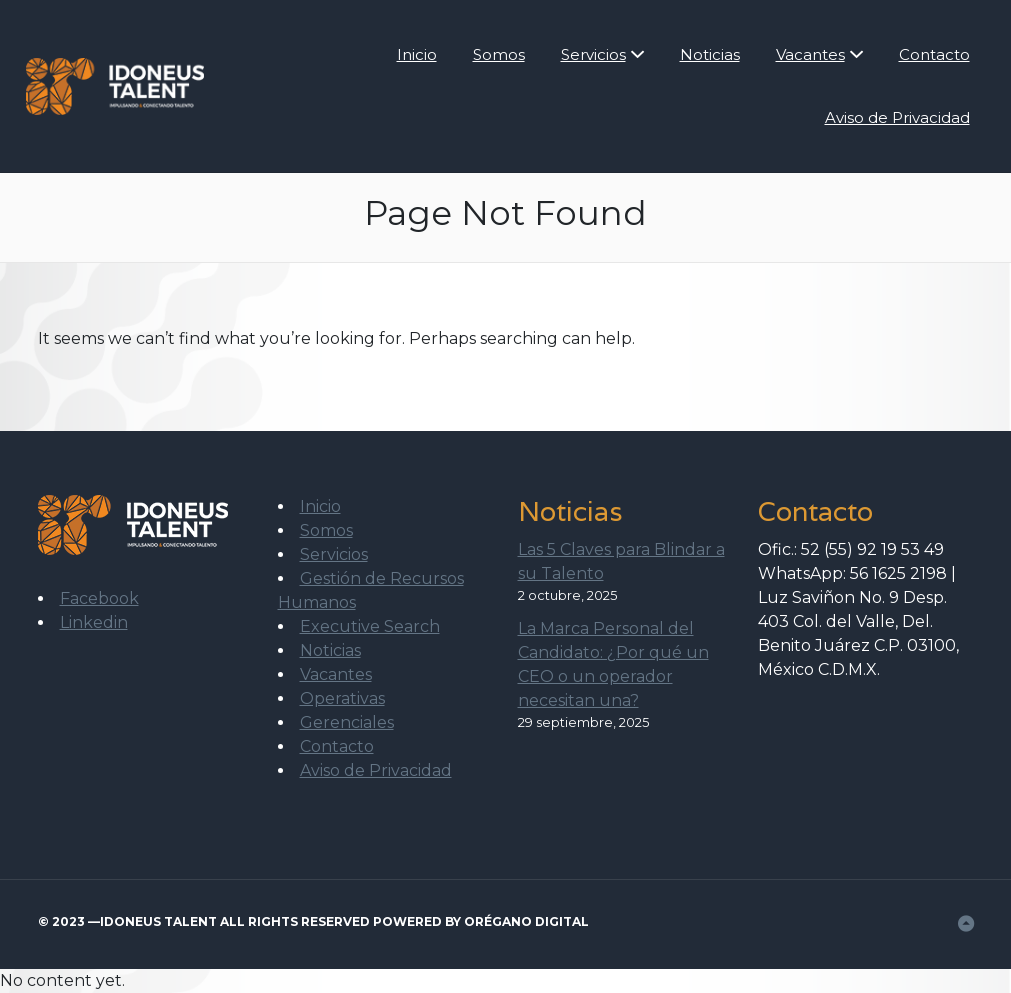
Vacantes (810, 54)
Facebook (99, 598)
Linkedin (94, 622)
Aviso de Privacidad (897, 117)
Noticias (710, 54)
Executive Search (370, 626)
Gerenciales (347, 722)
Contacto (934, 54)
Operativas (342, 698)
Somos (499, 54)
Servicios (593, 54)
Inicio (417, 54)
